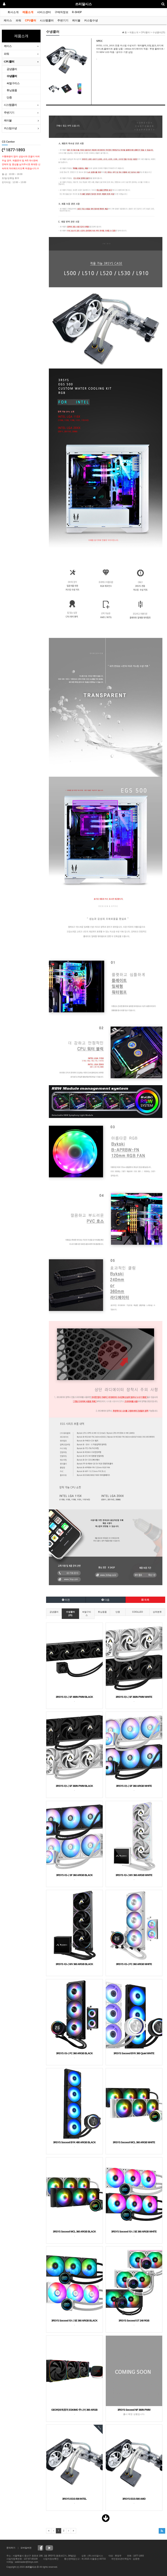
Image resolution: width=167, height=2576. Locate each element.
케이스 (8, 20)
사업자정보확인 (51, 2559)
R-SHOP (77, 12)
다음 (105, 1599)
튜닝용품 (102, 1612)
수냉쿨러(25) (70, 1613)
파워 (18, 20)
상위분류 (157, 1612)
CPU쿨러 (30, 20)
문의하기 (10, 2548)
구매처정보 (61, 12)
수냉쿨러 (12, 76)
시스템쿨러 (47, 20)
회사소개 (13, 12)
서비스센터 (44, 12)
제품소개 (27, 12)
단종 (118, 1612)
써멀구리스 (86, 1613)
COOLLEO (137, 1612)
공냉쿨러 (54, 1612)
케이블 (76, 20)
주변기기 (62, 20)
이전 (66, 1599)
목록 (145, 1599)
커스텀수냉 (91, 20)
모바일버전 (26, 2548)
